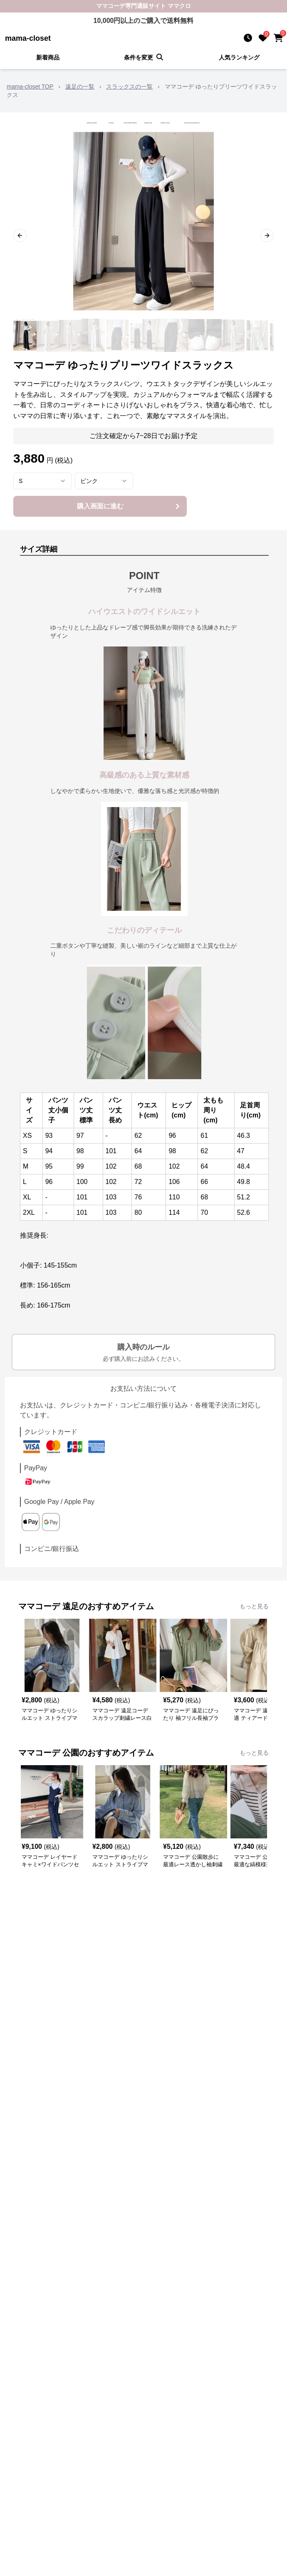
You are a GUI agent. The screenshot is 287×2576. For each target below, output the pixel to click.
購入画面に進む (129, 506)
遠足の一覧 (79, 86)
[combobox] (42, 481)
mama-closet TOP (30, 86)
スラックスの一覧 (129, 86)
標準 (86, 1120)
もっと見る (254, 1606)
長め (115, 1120)
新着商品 (47, 57)
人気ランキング (239, 57)
